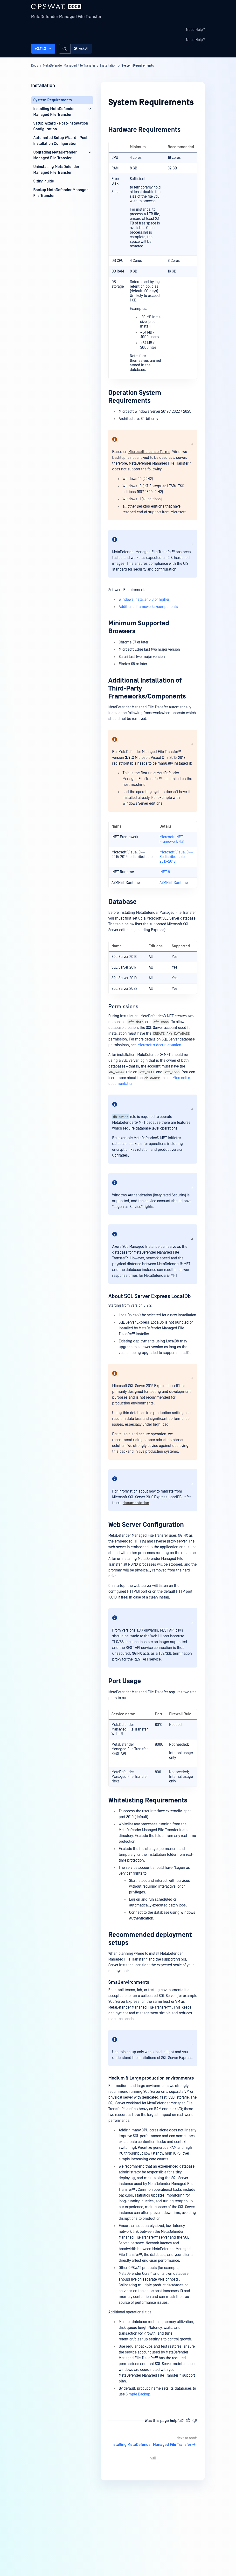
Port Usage (124, 1681)
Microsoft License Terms (149, 452)
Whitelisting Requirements (147, 1800)
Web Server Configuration (146, 1525)
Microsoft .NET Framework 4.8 (172, 839)
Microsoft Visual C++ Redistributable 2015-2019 (176, 857)
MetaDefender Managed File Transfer (66, 16)
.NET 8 (165, 872)
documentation (136, 1503)
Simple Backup (138, 2394)
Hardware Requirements (144, 129)
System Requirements (137, 66)
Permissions (123, 1007)
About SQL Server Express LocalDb (149, 1296)
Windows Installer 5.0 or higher (144, 599)
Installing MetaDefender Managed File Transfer (154, 2445)
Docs (34, 66)
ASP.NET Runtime (174, 882)
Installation (108, 66)
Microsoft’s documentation (159, 1045)
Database (122, 902)
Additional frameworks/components (148, 607)
